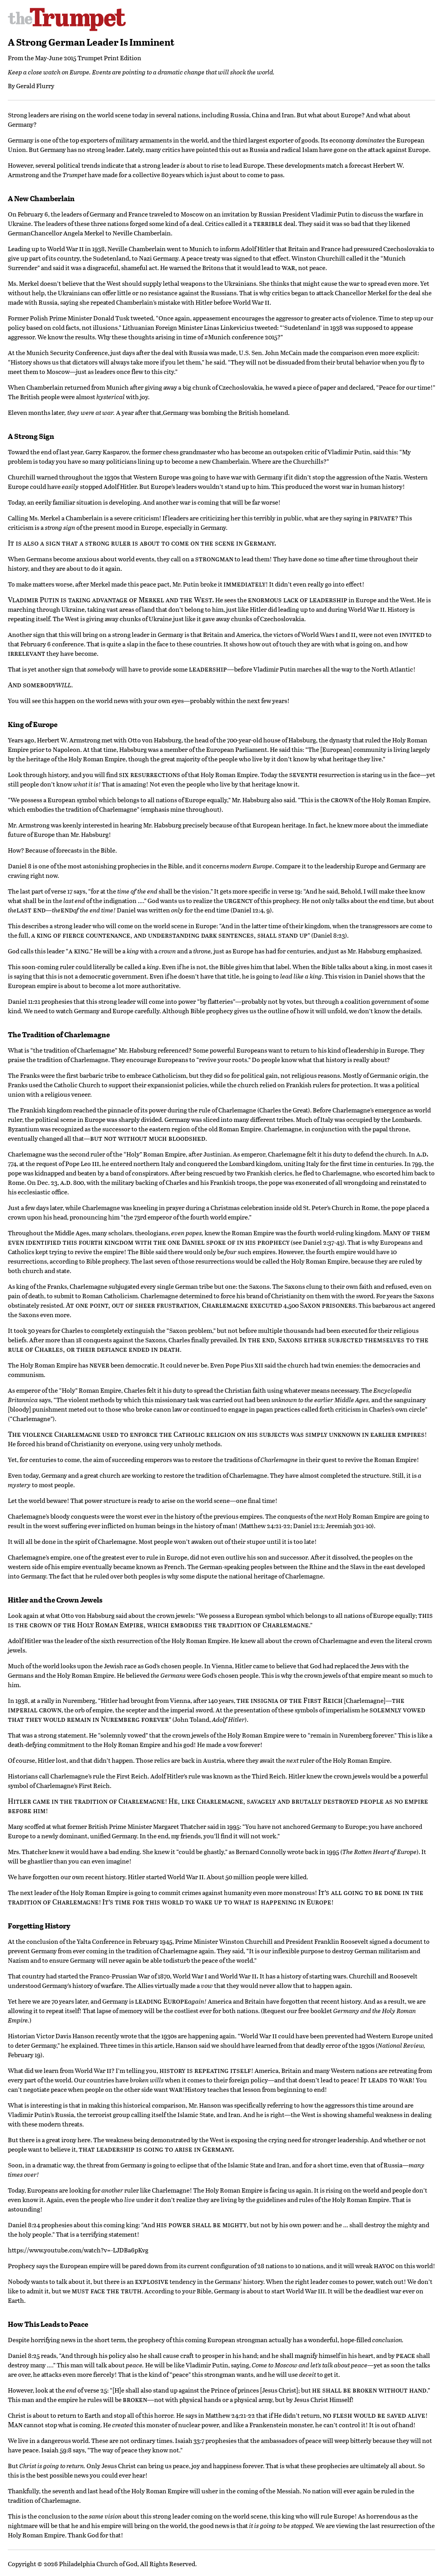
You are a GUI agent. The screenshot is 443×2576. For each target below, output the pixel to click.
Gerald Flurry (35, 85)
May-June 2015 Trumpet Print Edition (88, 57)
